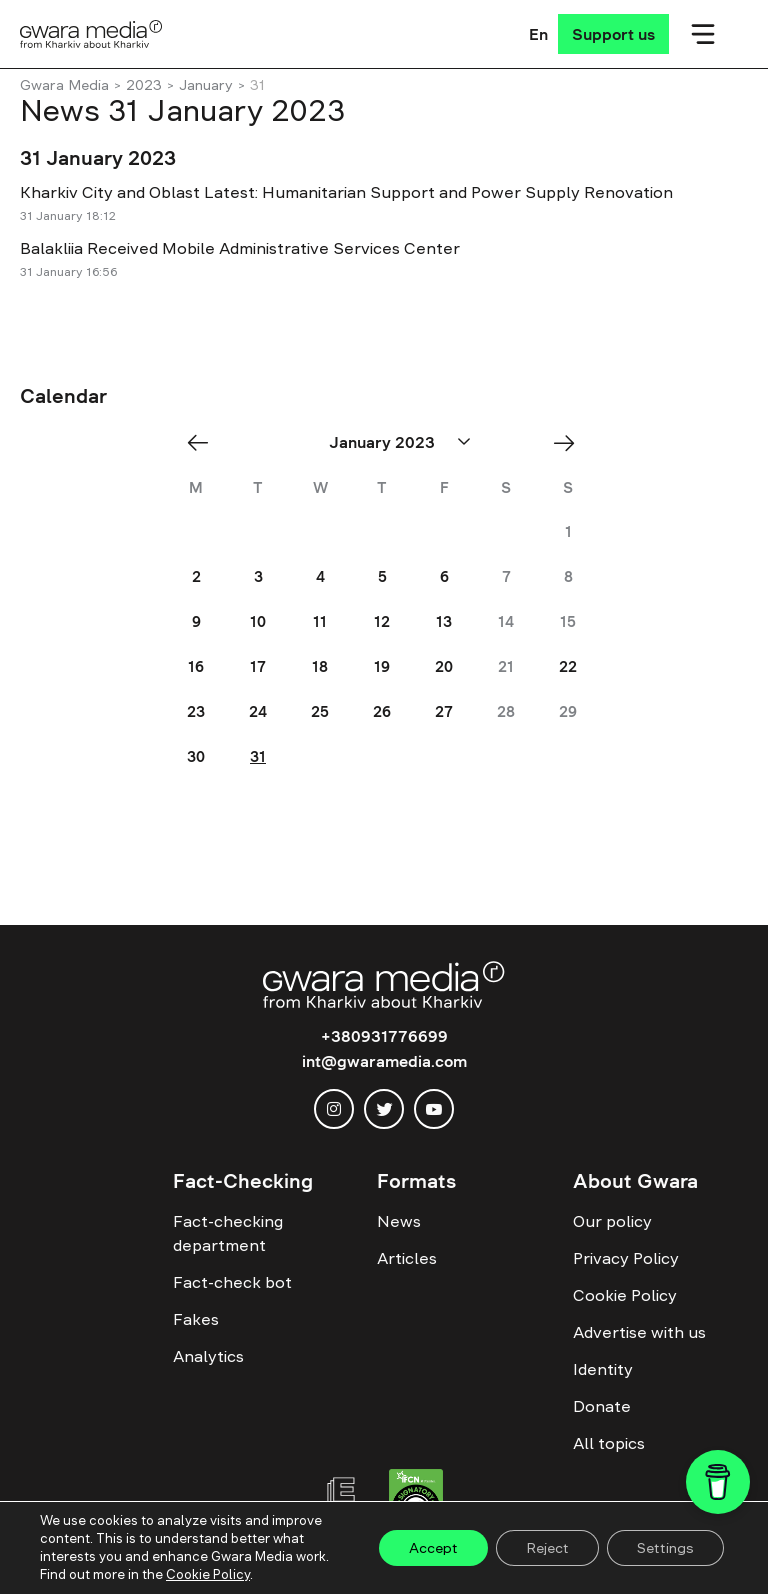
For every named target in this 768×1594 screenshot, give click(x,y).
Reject (547, 1548)
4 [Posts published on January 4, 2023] (320, 576)
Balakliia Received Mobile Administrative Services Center (240, 248)
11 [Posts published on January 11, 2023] (320, 621)
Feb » (570, 442)
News (399, 1221)
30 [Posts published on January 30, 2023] (196, 756)
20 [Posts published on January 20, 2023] (444, 666)
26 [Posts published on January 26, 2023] (382, 711)
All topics (609, 1443)
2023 (144, 85)
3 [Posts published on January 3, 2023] (258, 576)
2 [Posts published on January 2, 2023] (196, 576)
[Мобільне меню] (703, 34)
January (206, 85)
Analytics (208, 1356)
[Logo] (91, 34)
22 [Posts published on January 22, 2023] (568, 666)
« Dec (204, 442)
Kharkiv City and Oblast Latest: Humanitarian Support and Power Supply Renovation (346, 192)
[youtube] (434, 1109)
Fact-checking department (228, 1233)
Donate (602, 1406)
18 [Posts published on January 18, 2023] (320, 666)
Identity (603, 1369)
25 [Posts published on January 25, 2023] (320, 711)
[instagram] (334, 1109)
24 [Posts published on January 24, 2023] (258, 711)
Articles (407, 1258)
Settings (665, 1548)
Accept (433, 1548)
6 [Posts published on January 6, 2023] (444, 576)
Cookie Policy (625, 1295)
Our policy (612, 1221)
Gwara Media (64, 85)
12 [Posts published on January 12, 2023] (382, 621)
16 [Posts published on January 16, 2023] (196, 666)
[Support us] (613, 34)
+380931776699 (384, 1036)
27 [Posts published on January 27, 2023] (444, 711)
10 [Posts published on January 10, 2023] (258, 621)
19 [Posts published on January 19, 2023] (382, 666)
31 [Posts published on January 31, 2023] (258, 756)
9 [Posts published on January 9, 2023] (196, 621)
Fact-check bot (232, 1282)
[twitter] (384, 1109)
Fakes (196, 1319)
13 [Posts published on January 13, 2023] (444, 621)
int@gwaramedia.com (384, 1061)
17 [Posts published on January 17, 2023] (258, 666)
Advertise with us (639, 1332)
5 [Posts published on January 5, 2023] (382, 576)
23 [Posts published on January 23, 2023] (196, 711)
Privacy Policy (626, 1258)
